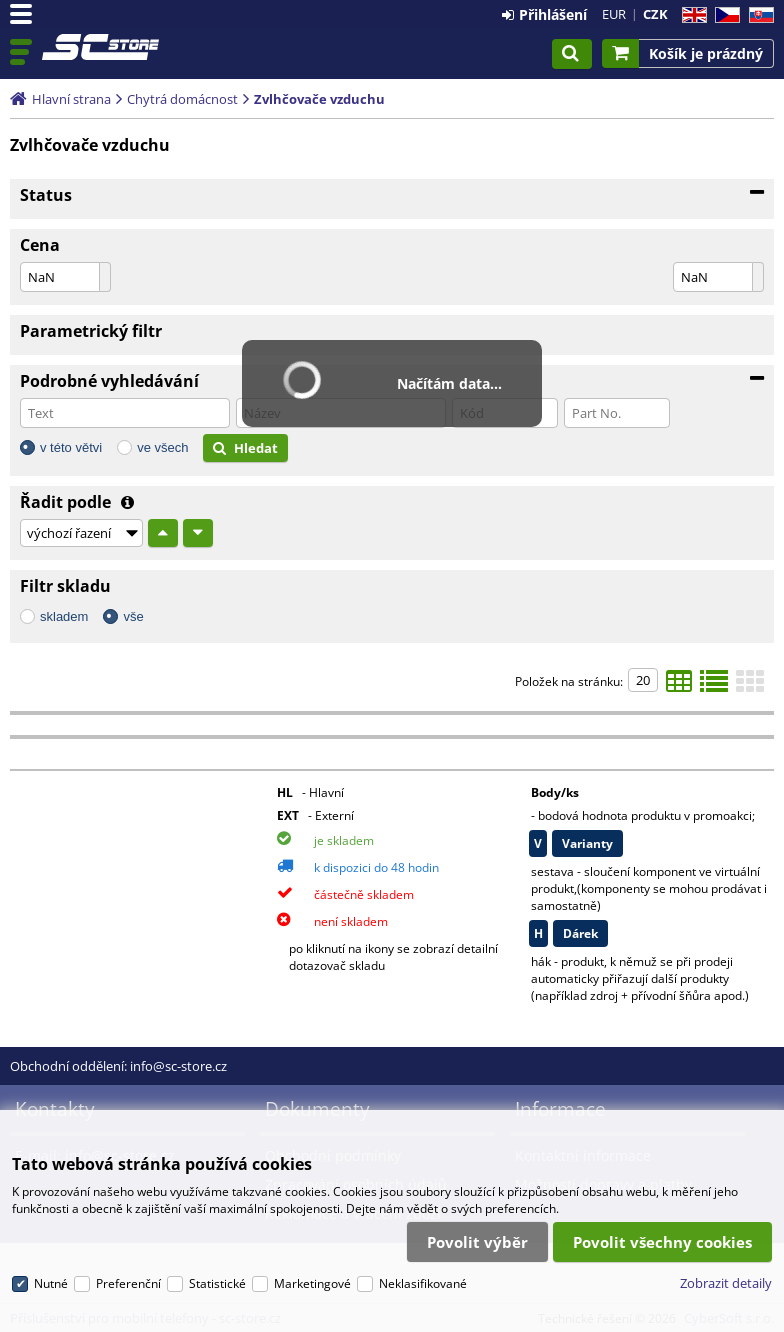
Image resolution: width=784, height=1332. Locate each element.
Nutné (51, 1283)
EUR (614, 14)
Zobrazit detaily (726, 1283)
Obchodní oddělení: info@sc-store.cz (118, 1066)
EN (691, 15)
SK (757, 15)
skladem (64, 616)
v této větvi (71, 447)
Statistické (217, 1283)
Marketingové (312, 1283)
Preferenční (128, 1283)
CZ (723, 15)
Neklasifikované (423, 1283)
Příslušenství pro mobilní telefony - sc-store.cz (102, 47)
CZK (655, 14)
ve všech (162, 447)
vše (133, 616)
